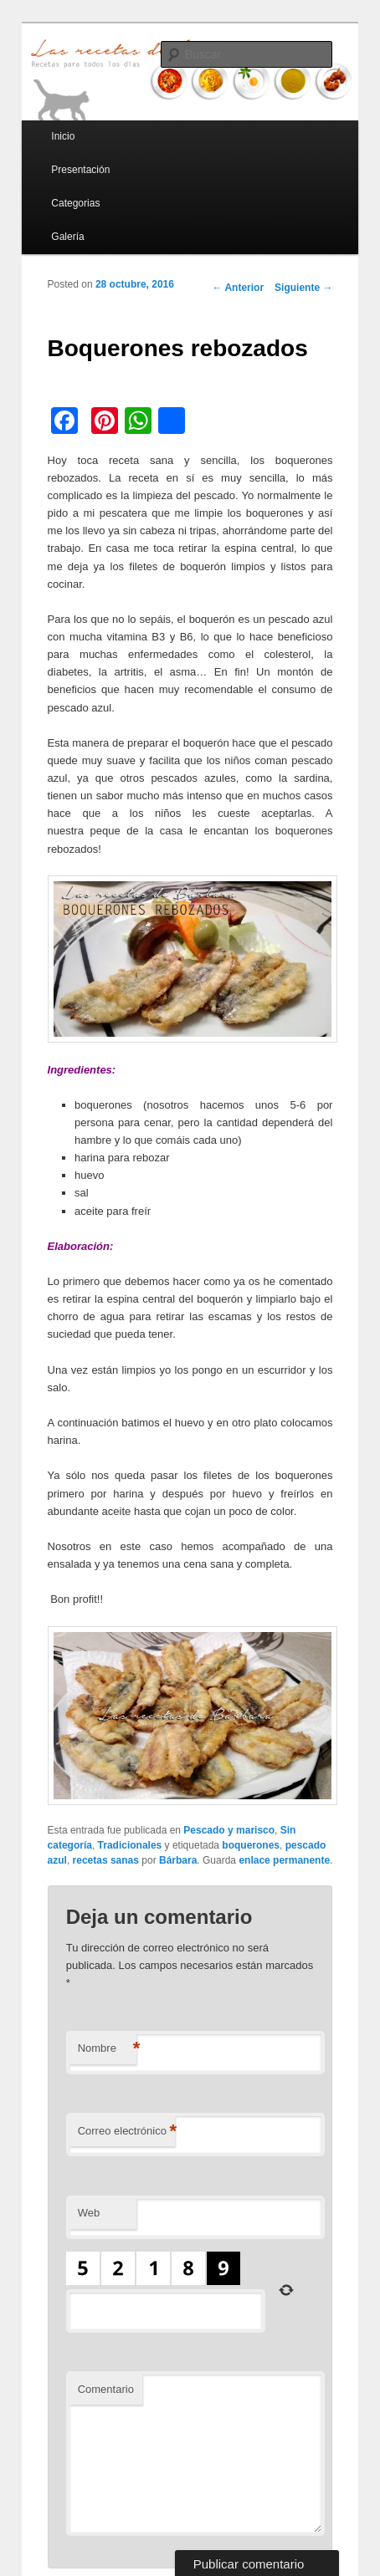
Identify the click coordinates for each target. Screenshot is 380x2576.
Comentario (106, 2389)
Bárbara (178, 1860)
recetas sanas (106, 1860)
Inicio (62, 136)
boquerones (251, 1845)
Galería (67, 236)
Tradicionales (130, 1845)
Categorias (75, 203)
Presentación (80, 170)
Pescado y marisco (229, 1830)
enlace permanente (284, 1860)
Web (89, 2212)
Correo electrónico (126, 2131)
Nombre (107, 2049)
